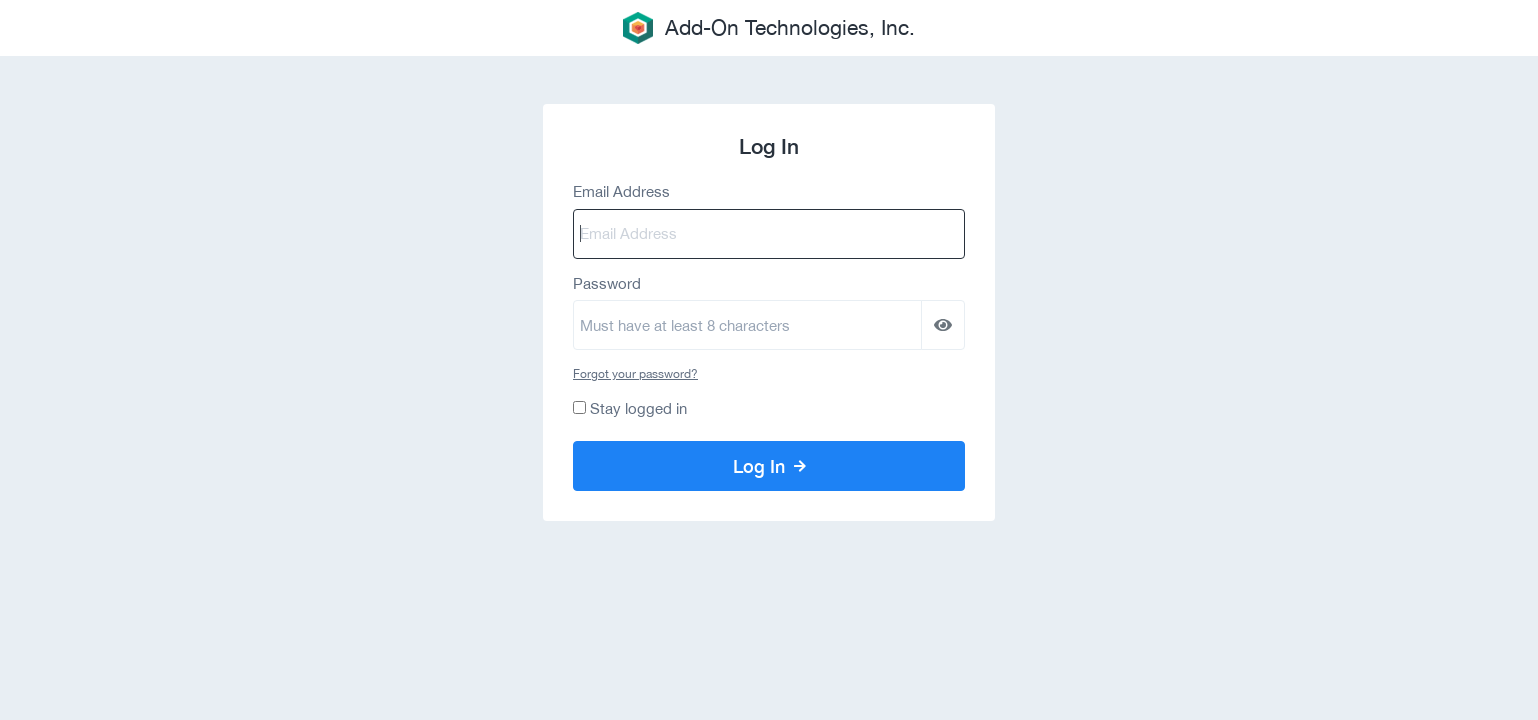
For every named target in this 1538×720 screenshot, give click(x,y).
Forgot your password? (635, 374)
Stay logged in (638, 408)
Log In (769, 466)
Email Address (621, 191)
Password (607, 283)
